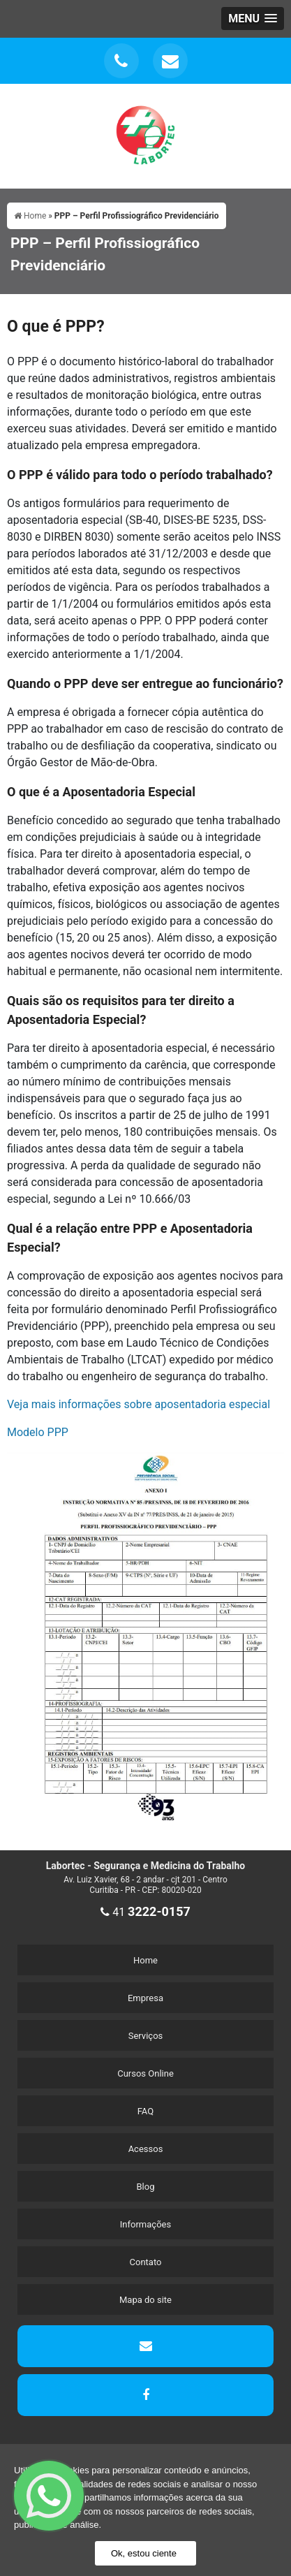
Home (145, 1960)
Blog (146, 2186)
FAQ (145, 2111)
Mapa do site (145, 2300)
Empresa (145, 1998)
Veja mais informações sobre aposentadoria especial (138, 1404)
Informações (145, 2224)
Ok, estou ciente (144, 2553)
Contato (146, 2262)
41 (145, 1912)
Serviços (145, 2035)
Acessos (145, 2149)
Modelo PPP (37, 1432)
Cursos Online (145, 2073)
